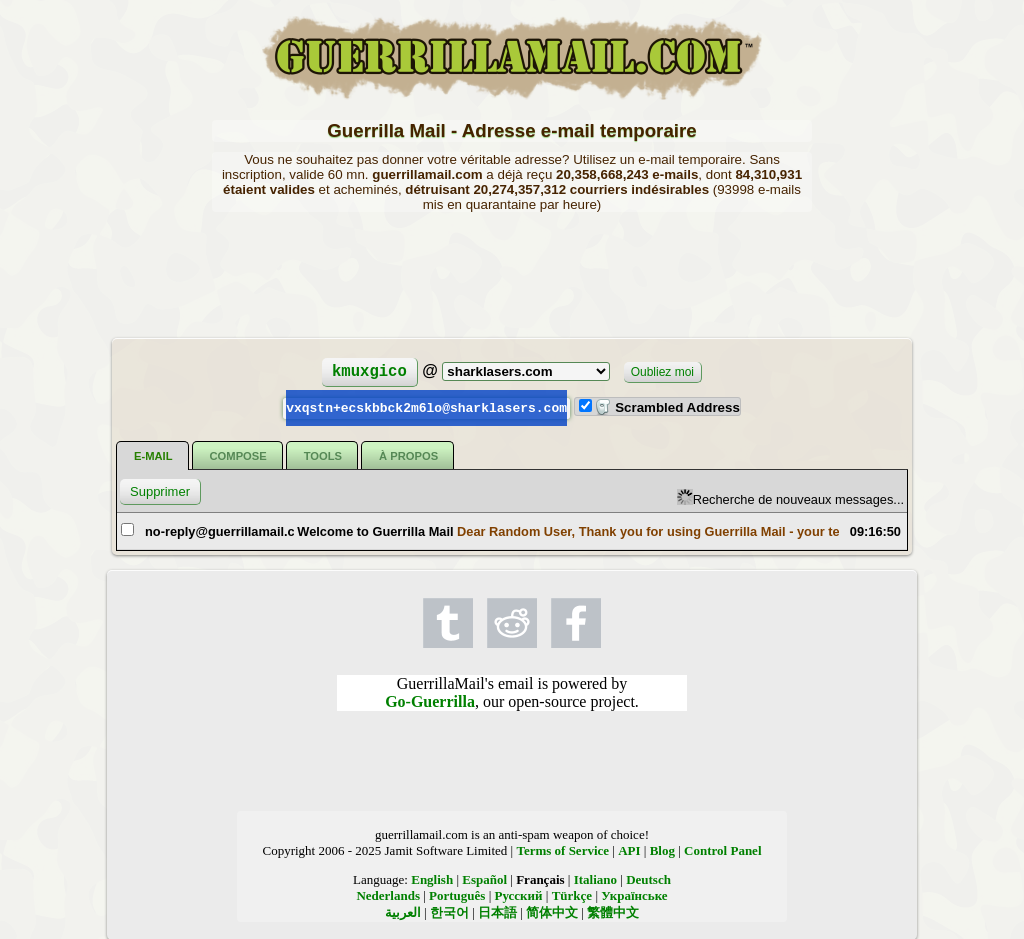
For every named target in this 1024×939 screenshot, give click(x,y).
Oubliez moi (662, 372)
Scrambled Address (667, 407)
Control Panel (722, 849)
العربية (403, 911)
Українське (634, 894)
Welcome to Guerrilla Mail (375, 530)
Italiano (595, 878)
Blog (662, 849)
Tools (323, 455)
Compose (238, 455)
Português (457, 894)
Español (484, 878)
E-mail (153, 455)
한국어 (449, 911)
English (432, 878)
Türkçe (572, 894)
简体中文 (552, 911)
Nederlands (388, 894)
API (629, 849)
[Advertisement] (512, 273)
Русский (519, 894)
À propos (408, 455)
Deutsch (648, 878)
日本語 (497, 911)
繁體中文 (613, 911)
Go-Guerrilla (430, 700)
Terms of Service (562, 849)
